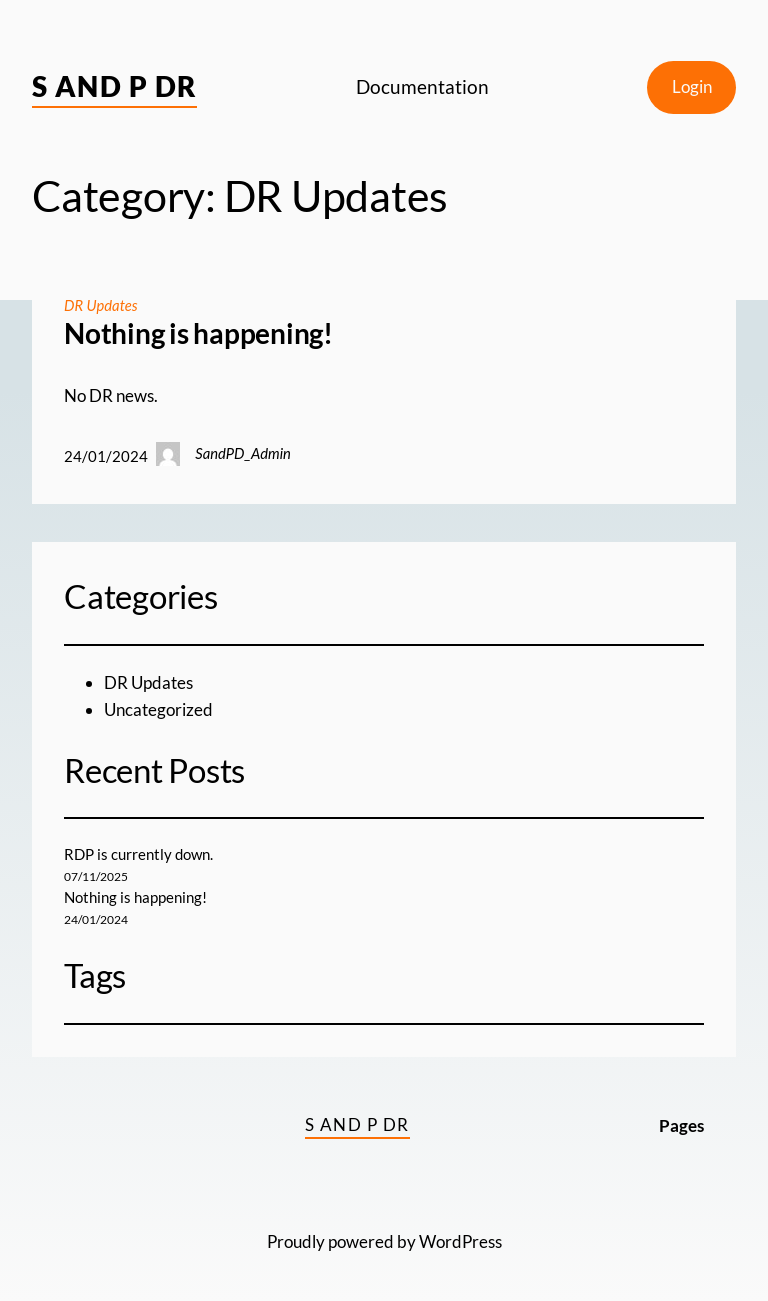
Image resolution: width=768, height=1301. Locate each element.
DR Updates (101, 305)
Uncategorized (158, 709)
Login (692, 86)
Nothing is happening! (198, 333)
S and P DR (114, 86)
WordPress (460, 1241)
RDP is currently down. (138, 854)
